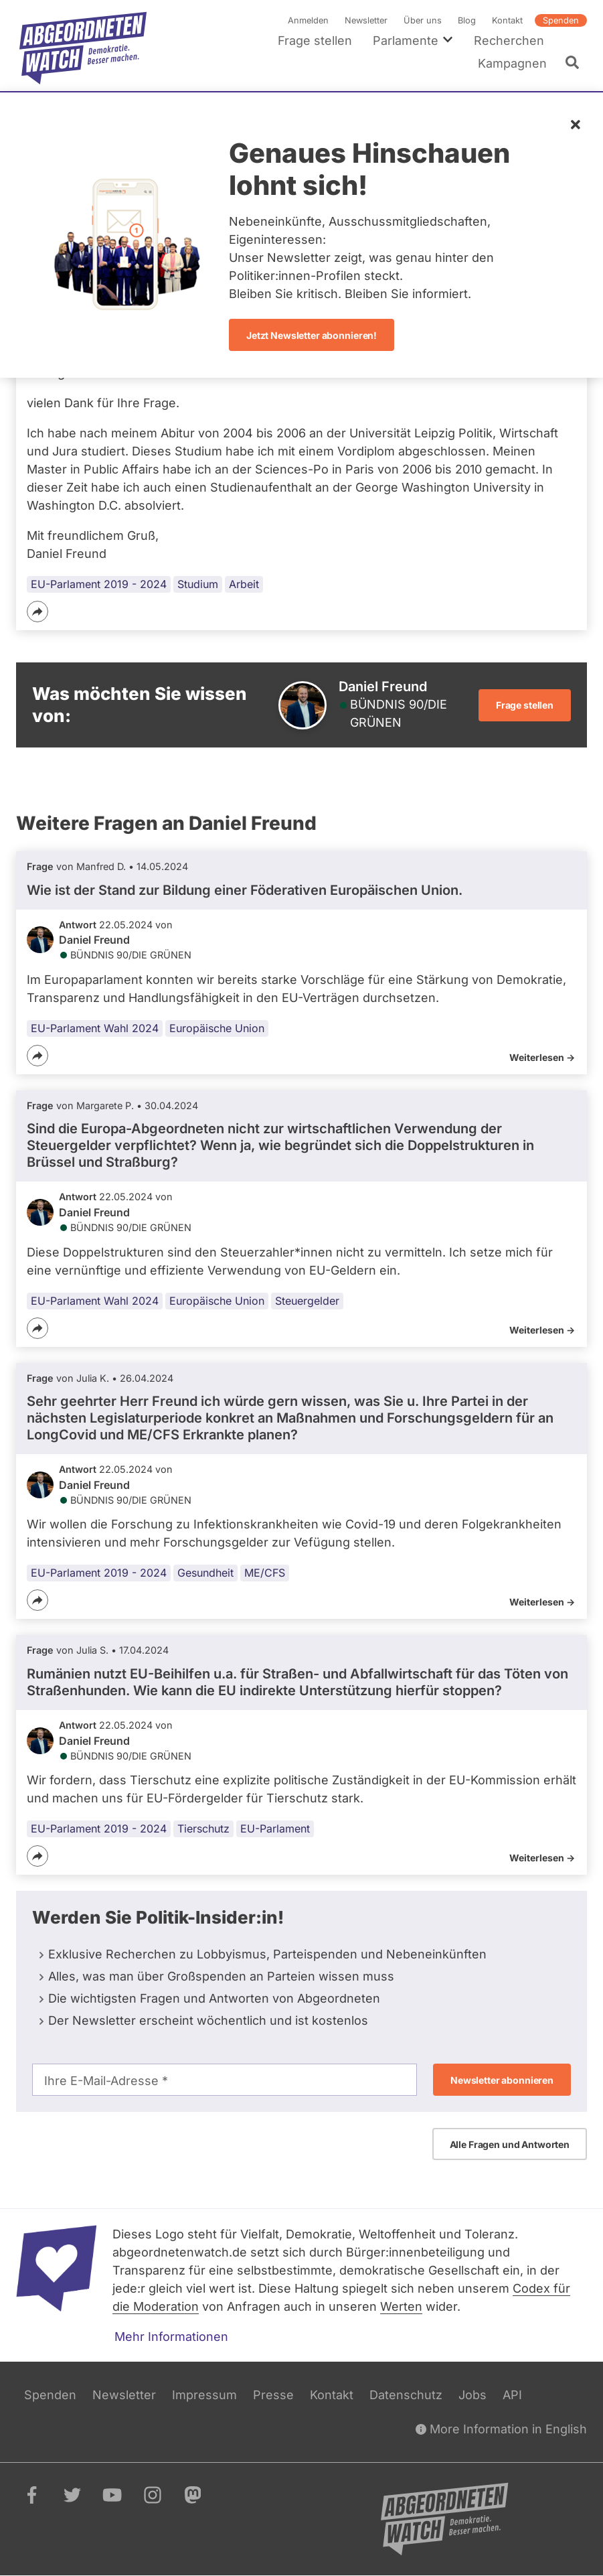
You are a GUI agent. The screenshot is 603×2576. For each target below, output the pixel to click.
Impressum (204, 2395)
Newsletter (366, 20)
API (512, 2395)
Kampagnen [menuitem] (512, 63)
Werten (401, 2306)
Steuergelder (307, 1300)
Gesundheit (205, 1572)
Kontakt (507, 20)
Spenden (561, 20)
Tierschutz (203, 1828)
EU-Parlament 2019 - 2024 (99, 584)
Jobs (472, 2395)
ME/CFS (264, 1572)
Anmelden (308, 20)
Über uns (423, 20)
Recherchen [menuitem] (509, 40)
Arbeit (244, 584)
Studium (197, 584)
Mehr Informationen (171, 2337)
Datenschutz (405, 2395)
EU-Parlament (275, 1828)
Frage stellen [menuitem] (315, 40)
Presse (273, 2395)
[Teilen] (37, 611)
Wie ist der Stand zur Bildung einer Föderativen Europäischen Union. (244, 889)
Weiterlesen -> (542, 1057)
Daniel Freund (94, 939)
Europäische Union (216, 1028)
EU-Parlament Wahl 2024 (95, 1028)
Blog (467, 20)
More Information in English (501, 2429)
